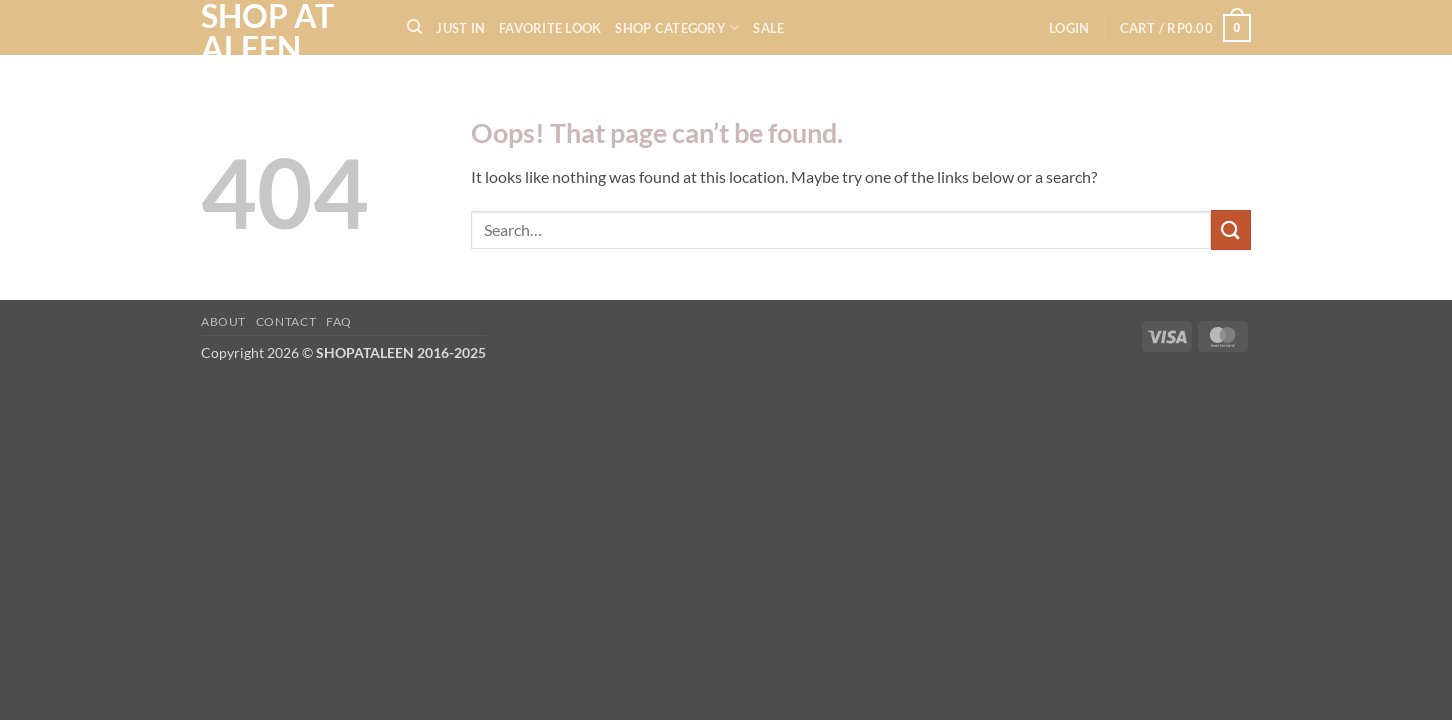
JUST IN (460, 28)
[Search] (414, 27)
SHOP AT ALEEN (267, 32)
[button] (1069, 28)
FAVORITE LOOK (550, 28)
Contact (286, 321)
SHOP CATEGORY (677, 27)
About (223, 321)
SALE (768, 28)
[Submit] (1231, 229)
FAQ (339, 321)
